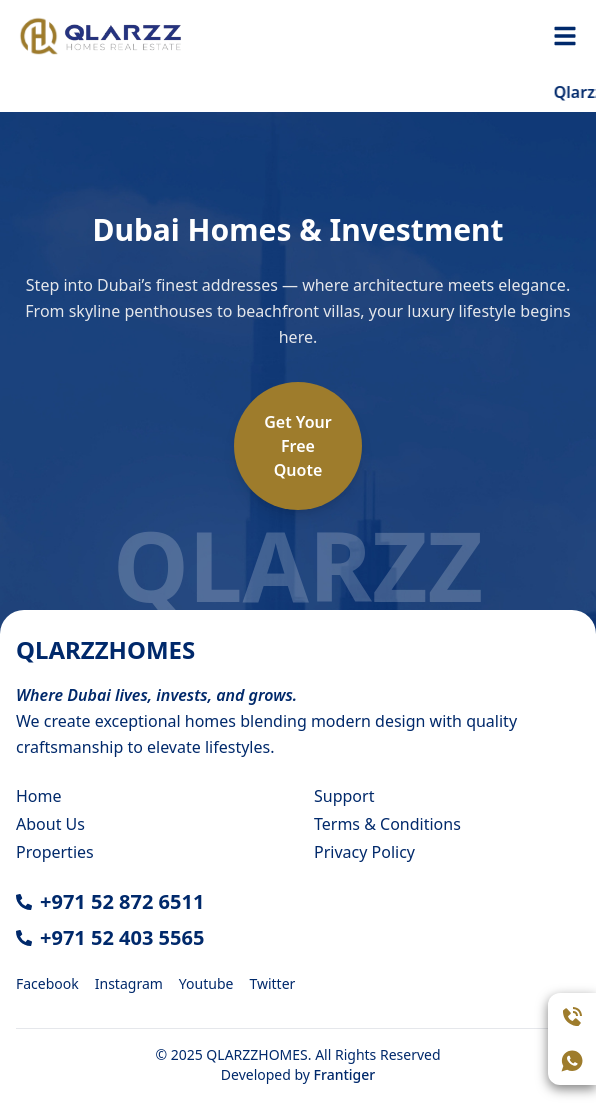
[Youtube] (206, 982)
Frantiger (345, 1074)
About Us (50, 824)
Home (39, 796)
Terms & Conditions (387, 824)
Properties (55, 852)
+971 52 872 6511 (122, 901)
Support (344, 796)
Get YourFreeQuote (298, 446)
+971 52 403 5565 (122, 937)
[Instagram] (129, 982)
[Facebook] (47, 982)
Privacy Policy (364, 852)
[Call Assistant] (572, 1017)
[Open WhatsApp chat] (572, 1061)
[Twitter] (272, 982)
